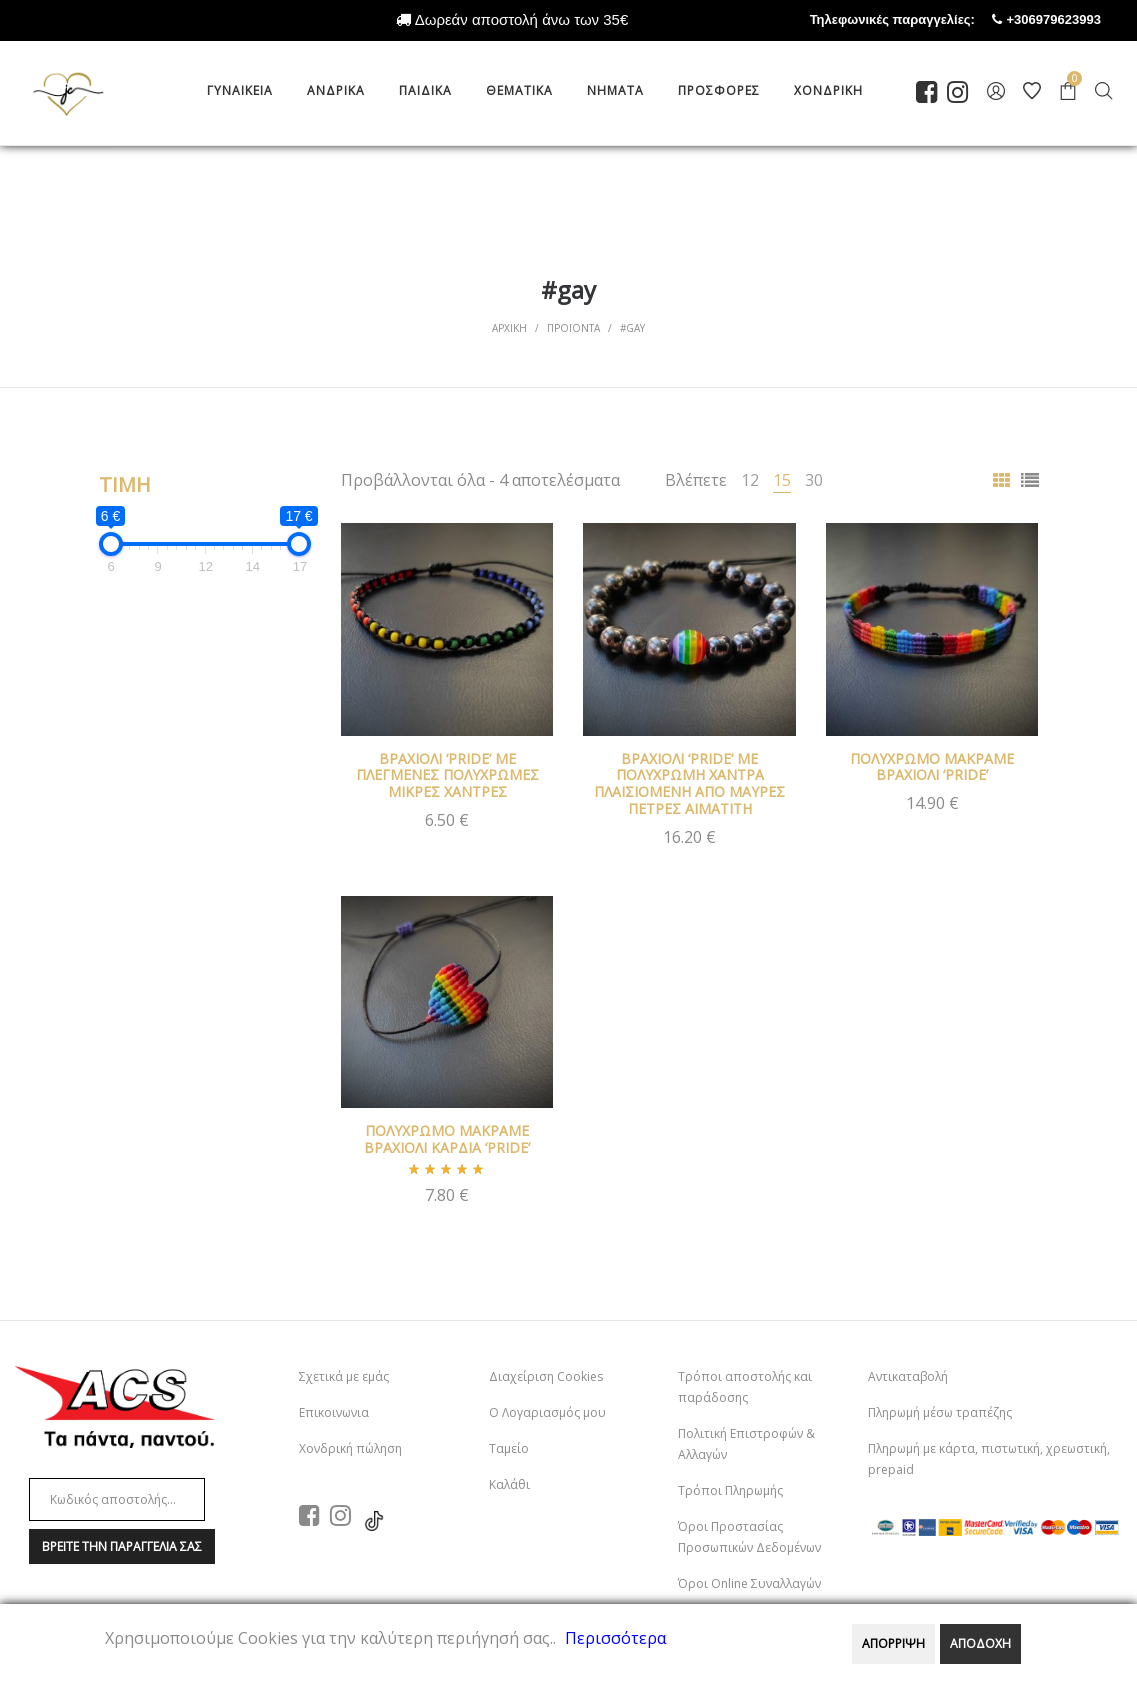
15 (782, 480)
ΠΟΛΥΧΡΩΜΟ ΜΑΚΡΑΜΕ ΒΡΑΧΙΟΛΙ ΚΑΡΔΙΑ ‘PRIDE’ (447, 1139)
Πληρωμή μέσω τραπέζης (940, 1412)
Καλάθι (509, 1484)
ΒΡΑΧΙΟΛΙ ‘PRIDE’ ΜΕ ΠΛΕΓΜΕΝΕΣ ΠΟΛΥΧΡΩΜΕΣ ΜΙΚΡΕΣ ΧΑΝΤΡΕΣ (447, 775)
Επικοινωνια (334, 1412)
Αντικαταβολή (908, 1376)
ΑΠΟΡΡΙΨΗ (893, 1643)
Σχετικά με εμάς (344, 1376)
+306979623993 (1072, 19)
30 (814, 480)
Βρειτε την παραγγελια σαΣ (122, 1546)
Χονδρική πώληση (350, 1448)
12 (750, 480)
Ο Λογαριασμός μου (547, 1412)
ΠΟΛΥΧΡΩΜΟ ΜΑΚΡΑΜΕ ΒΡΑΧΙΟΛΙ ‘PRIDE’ (932, 767)
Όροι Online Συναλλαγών (749, 1583)
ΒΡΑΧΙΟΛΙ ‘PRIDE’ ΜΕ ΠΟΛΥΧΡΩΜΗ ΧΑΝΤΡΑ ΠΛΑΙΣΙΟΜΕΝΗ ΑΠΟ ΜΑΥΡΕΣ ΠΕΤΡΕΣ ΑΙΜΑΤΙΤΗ (689, 783)
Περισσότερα (615, 1638)
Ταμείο (509, 1448)
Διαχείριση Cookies (546, 1376)
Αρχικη (509, 328)
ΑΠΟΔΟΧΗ (980, 1643)
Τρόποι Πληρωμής (730, 1490)
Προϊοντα (573, 328)
